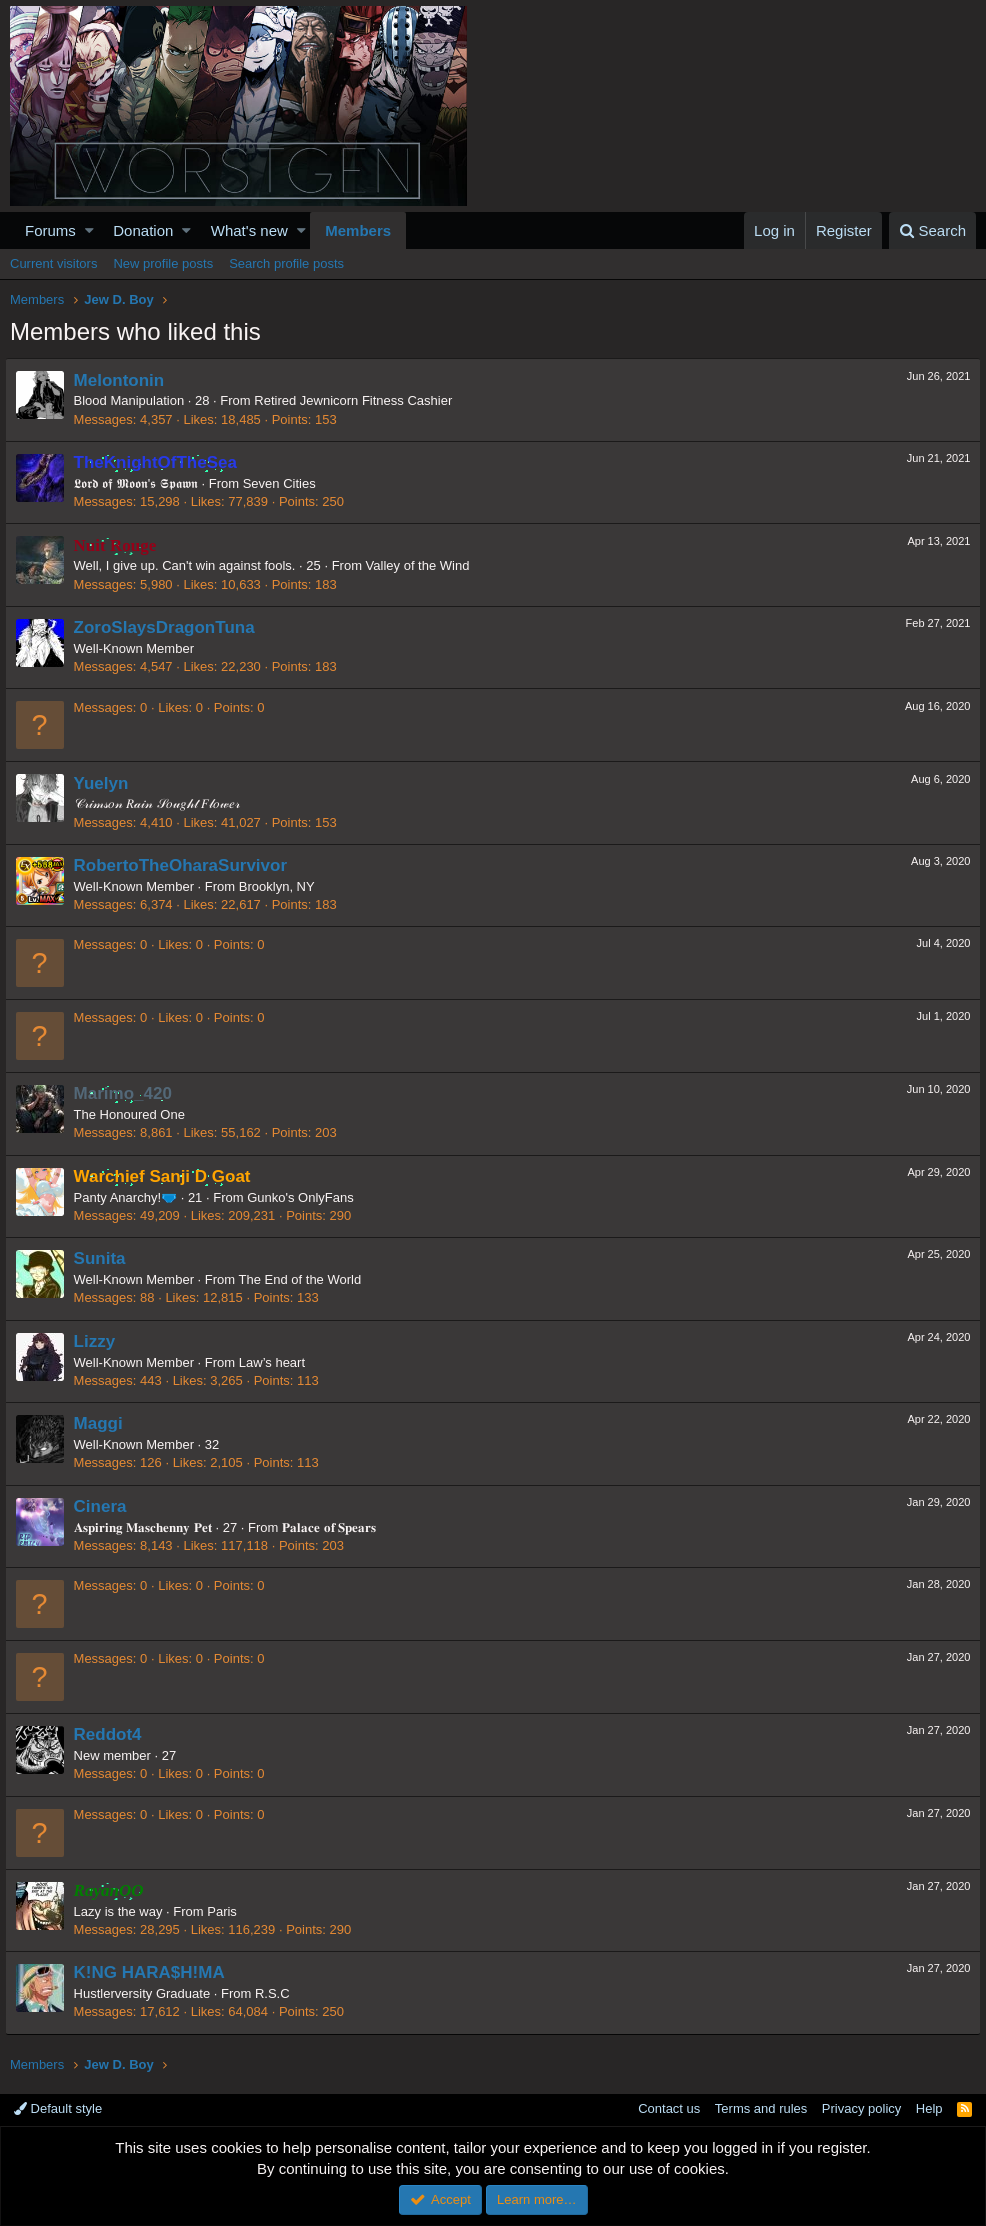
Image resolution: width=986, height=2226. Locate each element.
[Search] (932, 230)
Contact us (669, 2108)
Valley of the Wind (423, 565)
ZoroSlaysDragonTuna (169, 627)
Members (358, 230)
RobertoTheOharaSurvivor (186, 865)
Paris (228, 1911)
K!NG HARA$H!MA (154, 1972)
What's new (249, 230)
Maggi (103, 1423)
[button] (89, 230)
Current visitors (53, 263)
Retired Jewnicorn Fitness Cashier (359, 400)
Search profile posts (286, 263)
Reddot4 (113, 1734)
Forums (50, 230)
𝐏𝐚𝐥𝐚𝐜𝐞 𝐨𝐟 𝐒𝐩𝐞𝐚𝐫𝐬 (334, 1527)
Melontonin (124, 380)
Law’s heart (277, 1362)
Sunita (105, 1258)
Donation (143, 230)
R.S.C (277, 1993)
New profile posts (163, 263)
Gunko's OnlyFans (306, 1197)
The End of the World (305, 1279)
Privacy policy (861, 2108)
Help (929, 2108)
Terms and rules (761, 2108)
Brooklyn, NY (282, 886)
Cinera (105, 1506)
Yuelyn (106, 783)
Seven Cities (284, 483)
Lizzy (100, 1341)
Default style (58, 2108)
